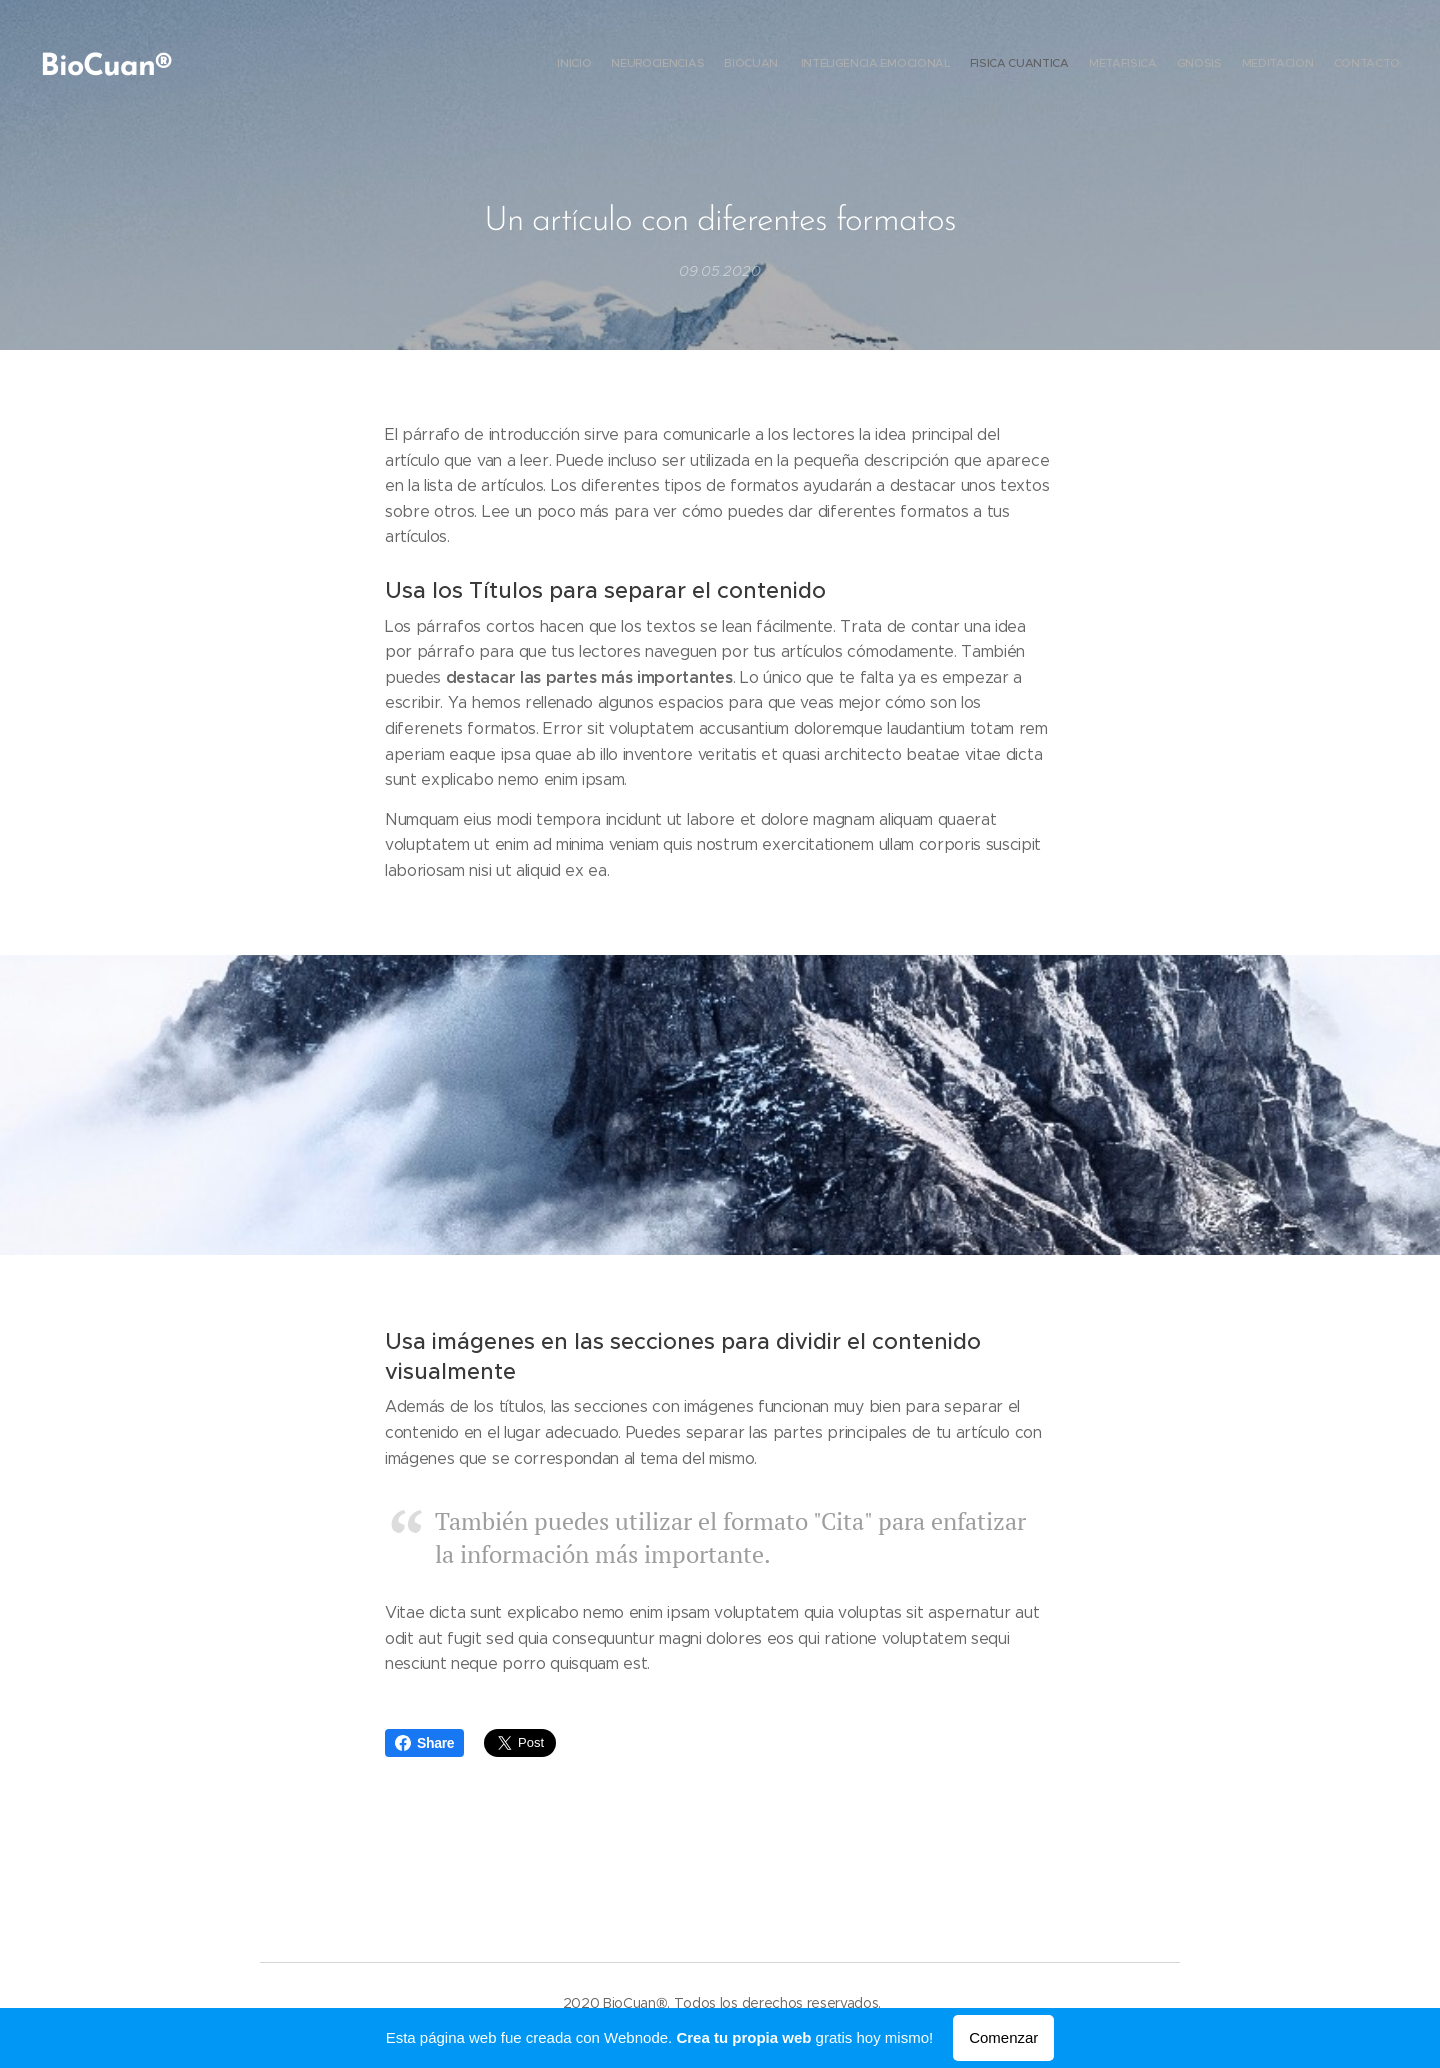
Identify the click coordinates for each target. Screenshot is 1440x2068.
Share (424, 1743)
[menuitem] (1242, 65)
